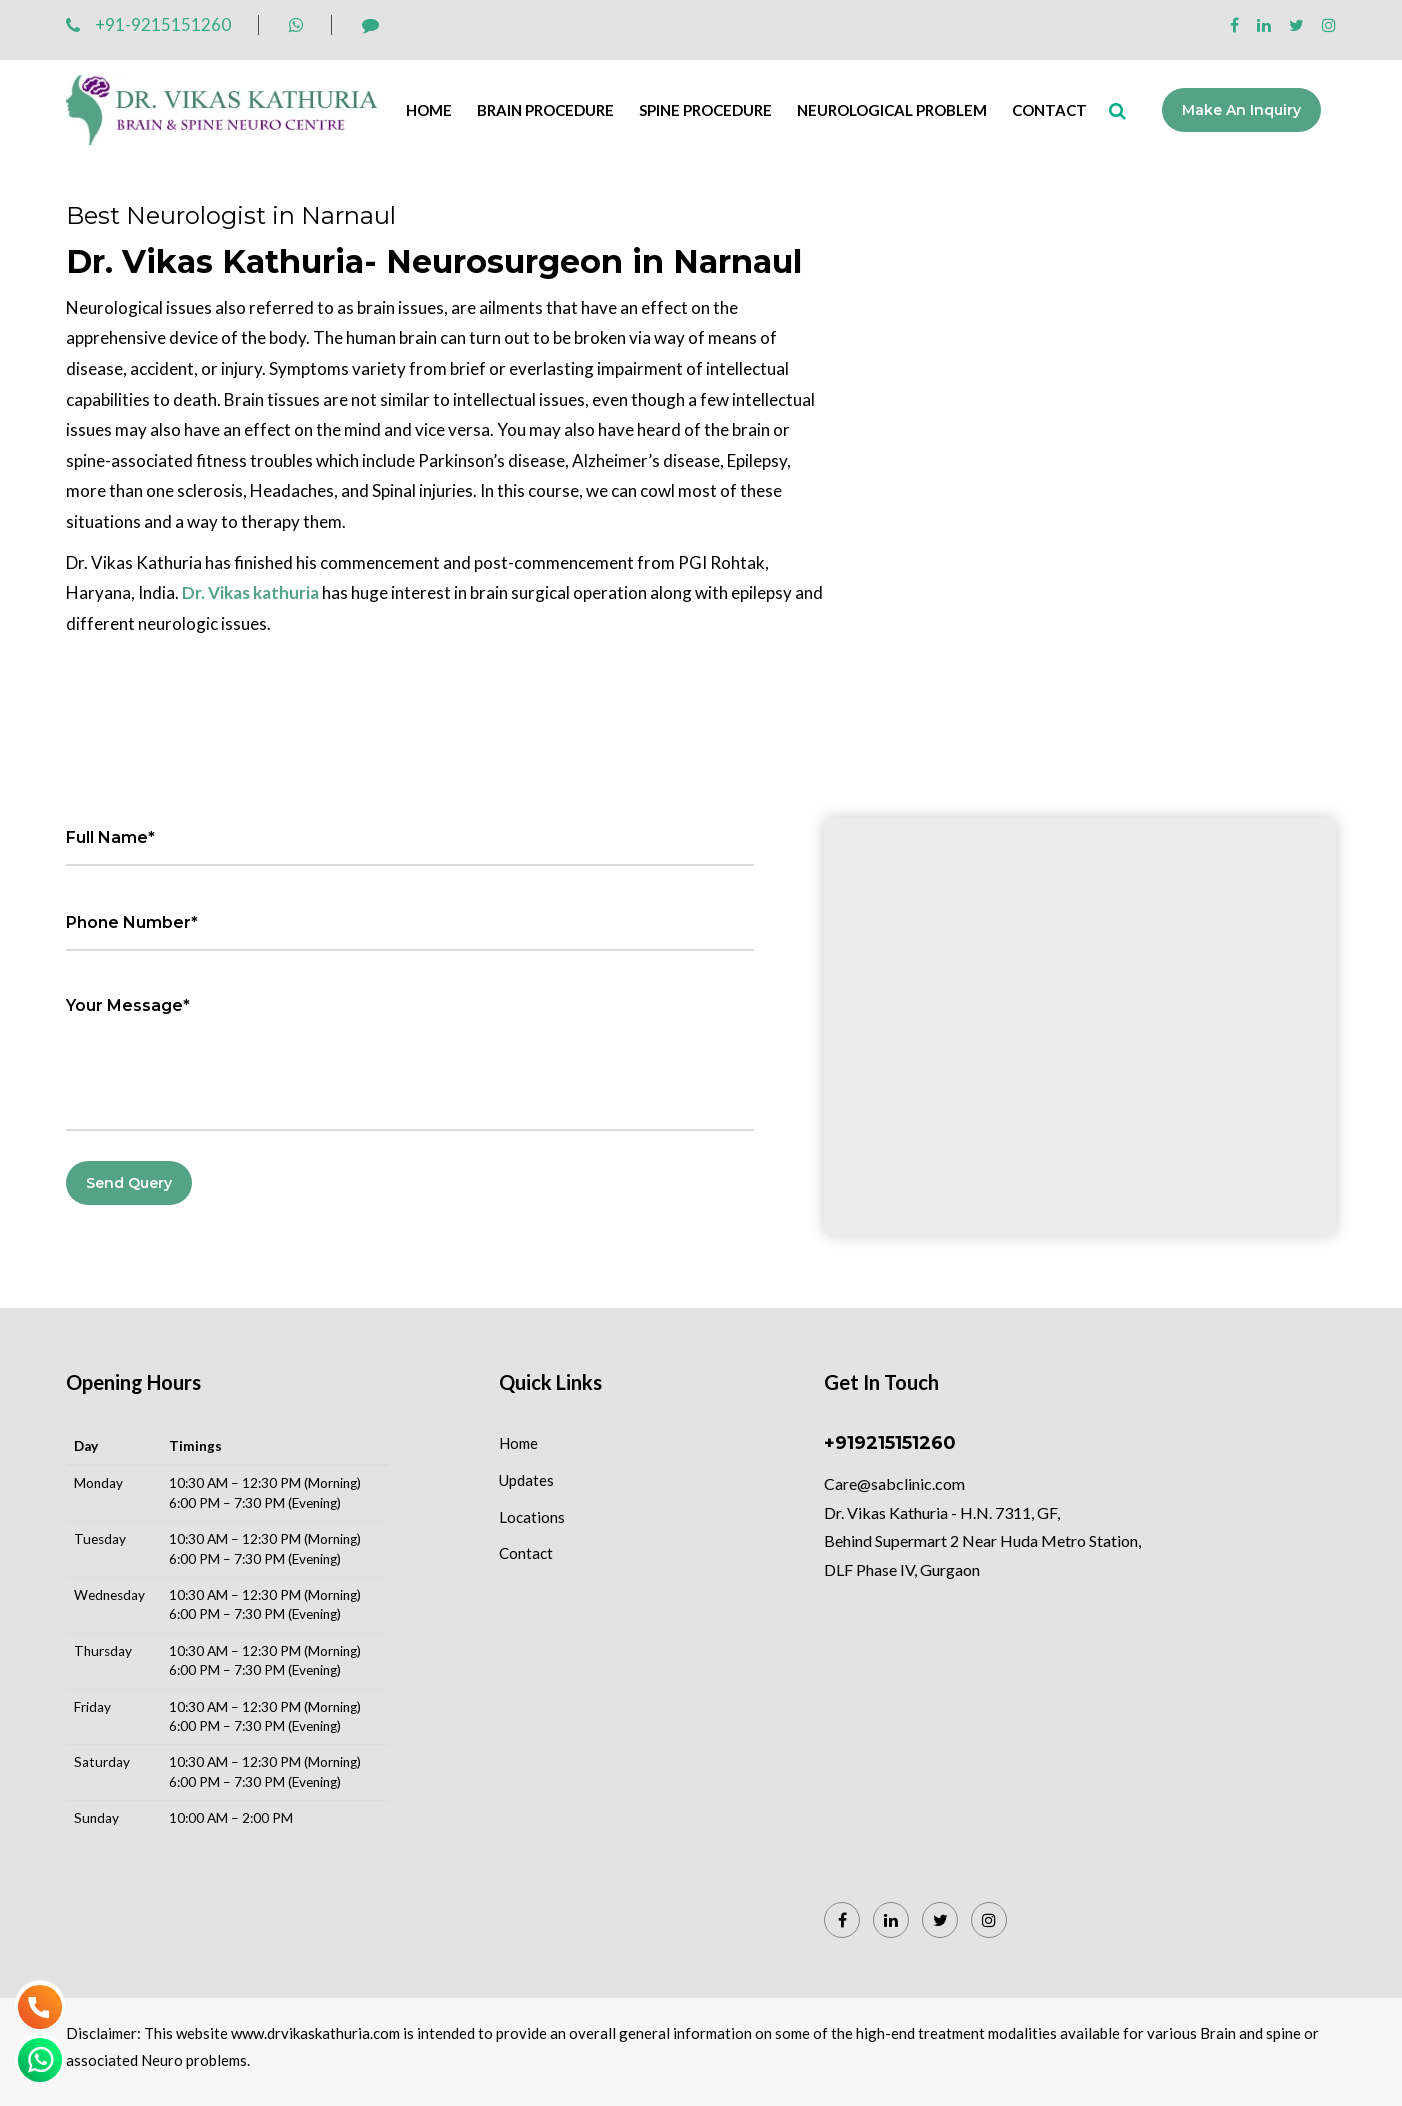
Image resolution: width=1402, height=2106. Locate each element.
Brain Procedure (545, 110)
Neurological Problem (892, 110)
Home (429, 110)
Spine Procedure (705, 110)
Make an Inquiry (1241, 110)
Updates (526, 1480)
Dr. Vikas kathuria (250, 592)
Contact (1049, 110)
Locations (532, 1517)
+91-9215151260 (148, 24)
